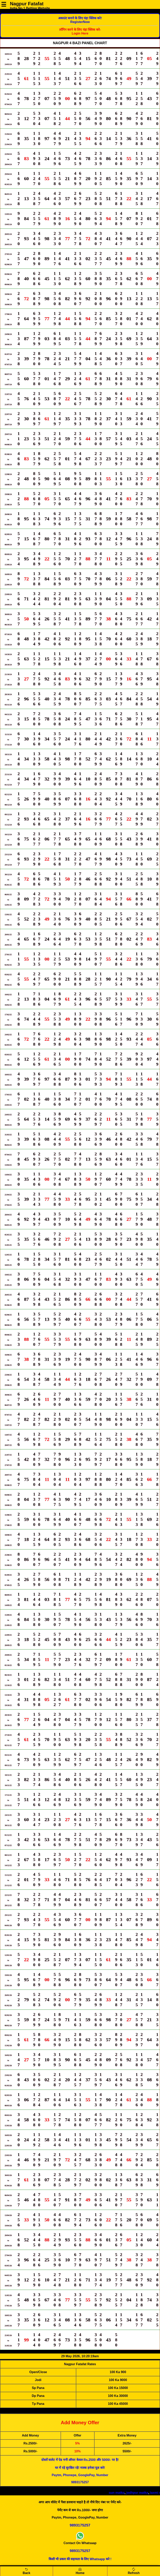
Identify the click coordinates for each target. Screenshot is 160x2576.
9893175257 (80, 2482)
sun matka (150, 2492)
